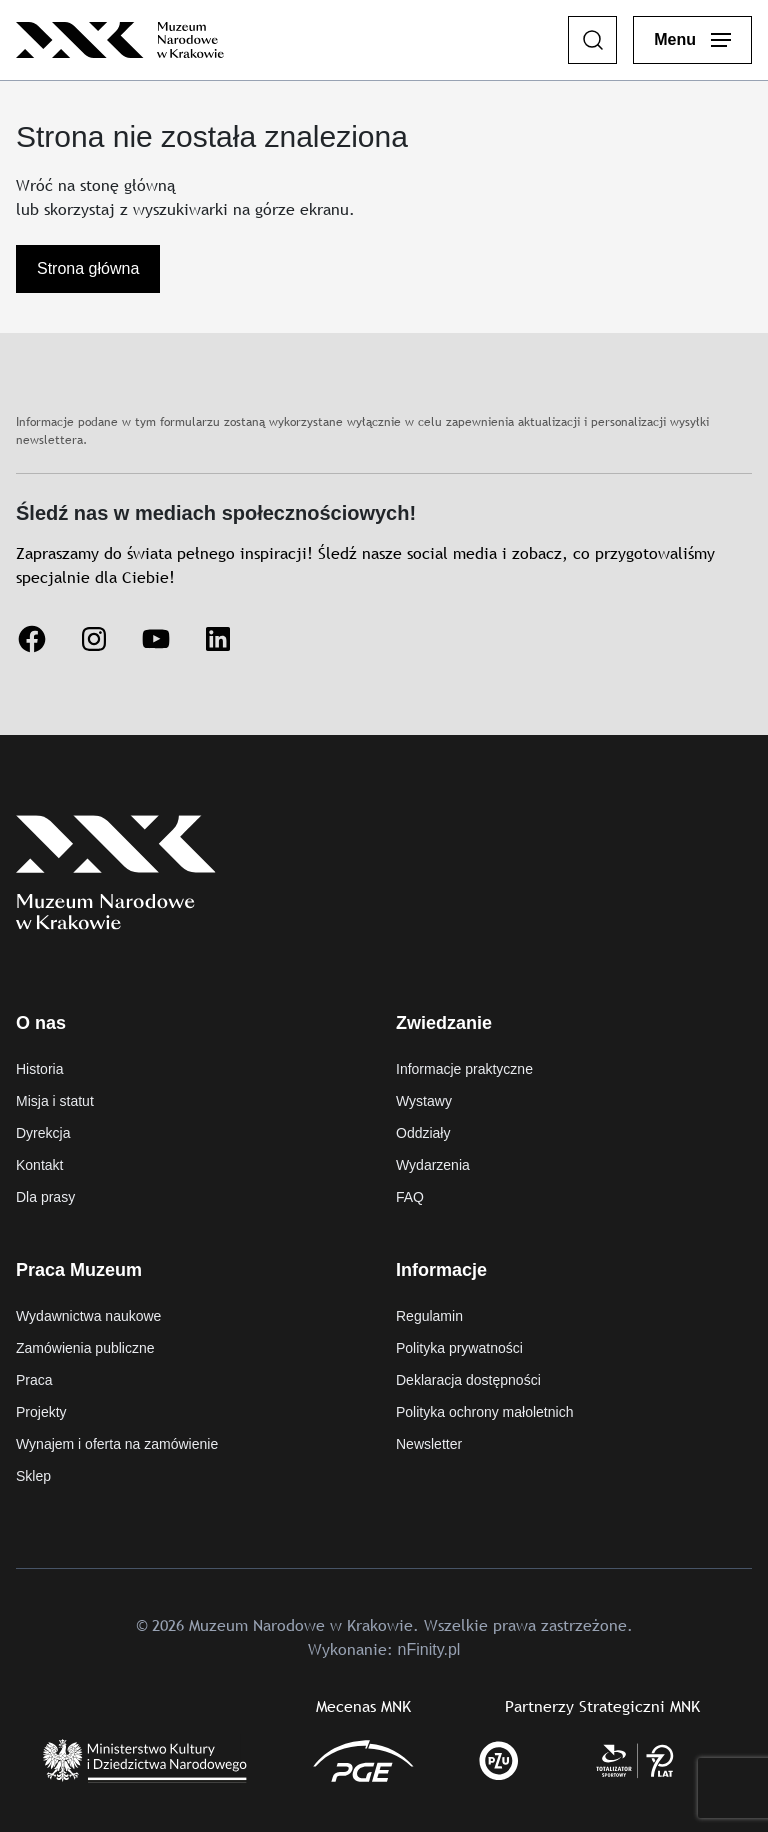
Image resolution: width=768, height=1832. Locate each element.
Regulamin (429, 1316)
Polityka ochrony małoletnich (484, 1412)
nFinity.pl (429, 1649)
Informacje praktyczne (464, 1069)
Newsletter (429, 1444)
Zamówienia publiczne (85, 1348)
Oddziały (423, 1133)
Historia (39, 1069)
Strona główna (88, 268)
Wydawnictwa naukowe (88, 1316)
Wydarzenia (433, 1165)
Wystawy (424, 1101)
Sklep (33, 1476)
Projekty (41, 1412)
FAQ (410, 1197)
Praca (34, 1380)
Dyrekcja (43, 1133)
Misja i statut (55, 1101)
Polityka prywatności (459, 1348)
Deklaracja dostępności (468, 1380)
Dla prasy (45, 1197)
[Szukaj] (593, 40)
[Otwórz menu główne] (692, 40)
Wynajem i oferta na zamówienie (117, 1444)
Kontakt (39, 1165)
